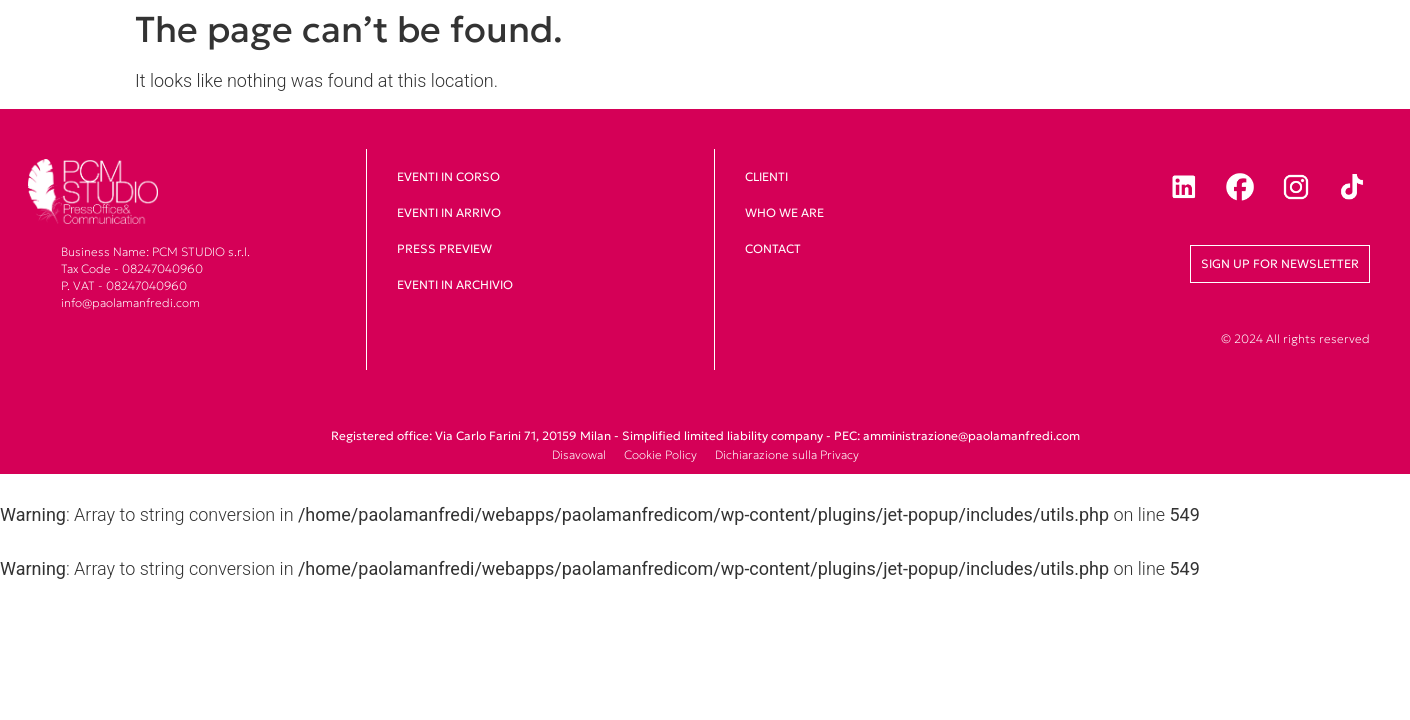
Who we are (784, 212)
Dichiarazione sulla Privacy (787, 454)
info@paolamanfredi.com (130, 302)
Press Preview (444, 248)
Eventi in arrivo (449, 212)
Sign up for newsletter (1280, 263)
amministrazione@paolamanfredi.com (971, 435)
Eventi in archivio (455, 284)
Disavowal (579, 454)
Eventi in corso (448, 176)
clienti (766, 176)
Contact (773, 248)
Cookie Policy (660, 454)
